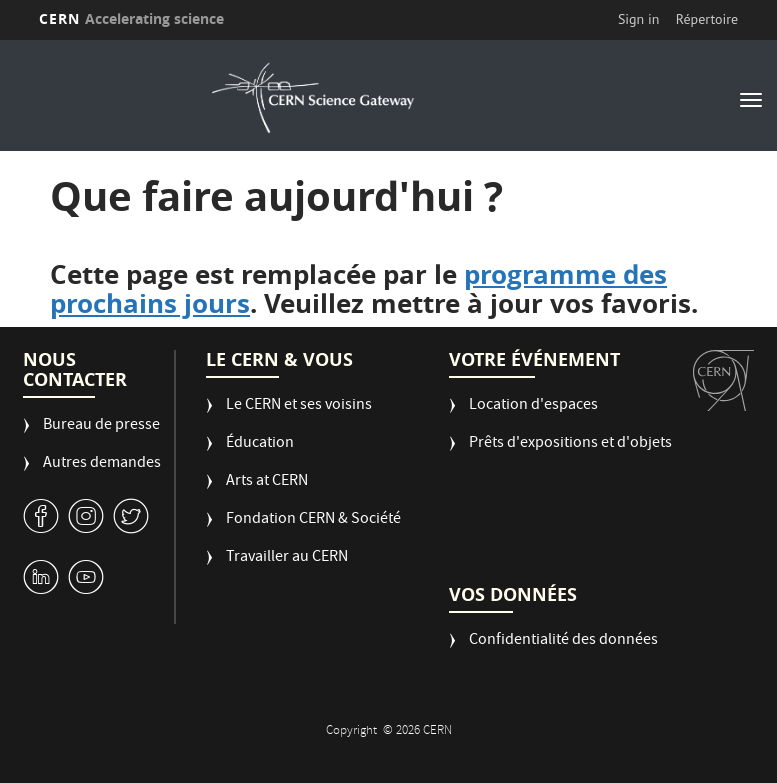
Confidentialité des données (563, 641)
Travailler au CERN (287, 558)
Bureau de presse (101, 426)
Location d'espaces (533, 406)
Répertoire (707, 19)
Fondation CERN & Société (313, 520)
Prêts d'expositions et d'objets (570, 444)
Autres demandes (102, 464)
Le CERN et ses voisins (299, 406)
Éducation (260, 444)
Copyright (353, 731)
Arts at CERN (267, 482)
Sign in (639, 19)
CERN (132, 18)
